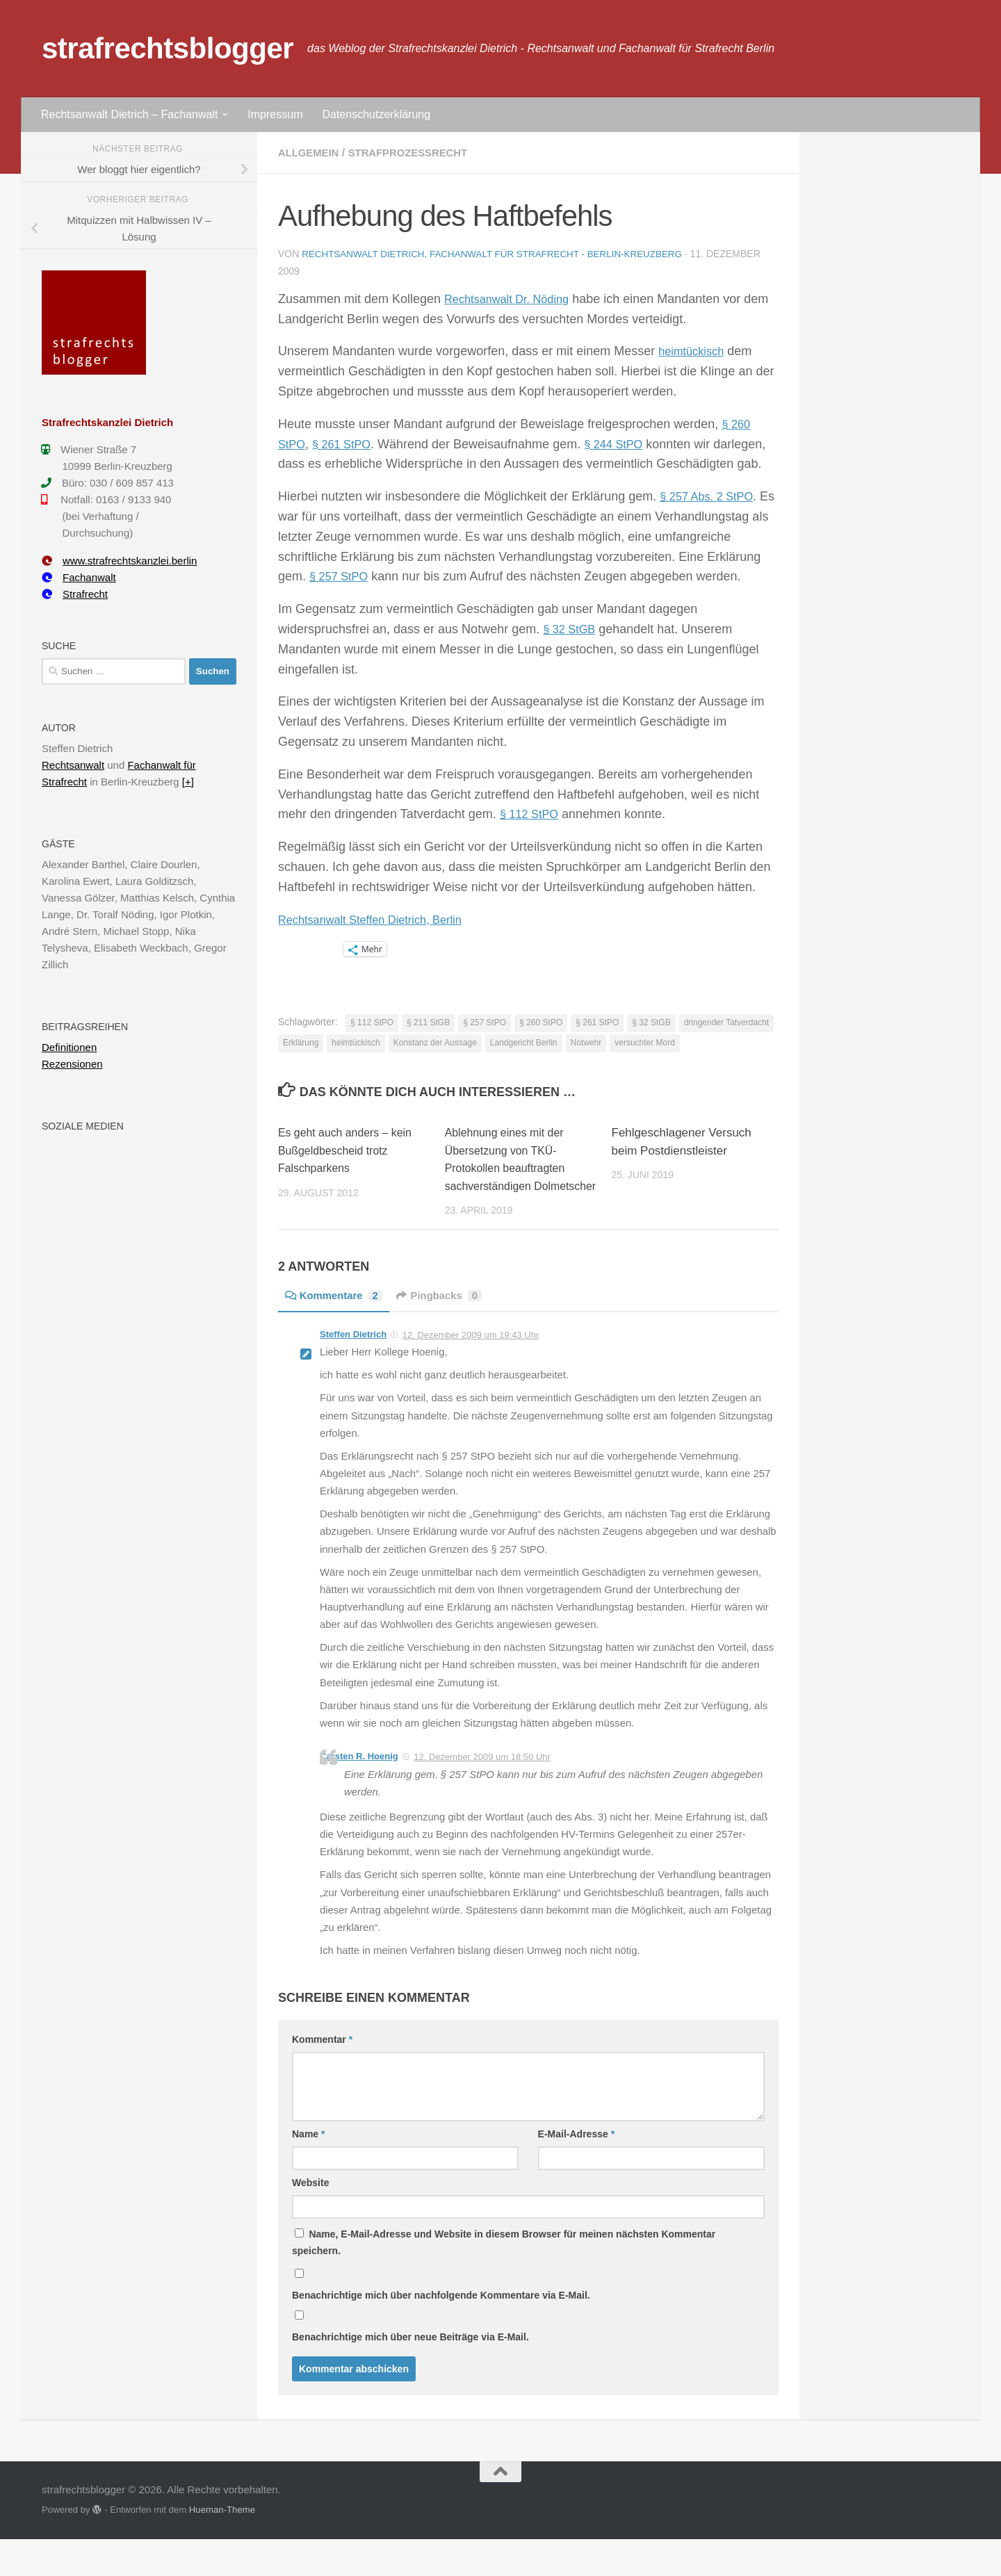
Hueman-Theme (222, 2547)
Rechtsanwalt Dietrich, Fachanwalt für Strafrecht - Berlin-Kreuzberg (500, 253)
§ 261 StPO (347, 443)
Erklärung (300, 1062)
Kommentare (337, 1332)
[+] (188, 782)
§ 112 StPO (532, 833)
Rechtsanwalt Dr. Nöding (513, 298)
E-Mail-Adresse (576, 2170)
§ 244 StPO (625, 443)
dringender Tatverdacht (727, 1042)
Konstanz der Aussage (435, 1062)
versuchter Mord (645, 1062)
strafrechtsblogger (167, 48)
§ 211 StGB (428, 1042)
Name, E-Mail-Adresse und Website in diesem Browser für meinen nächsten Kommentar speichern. (503, 2279)
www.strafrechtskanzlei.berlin (119, 560)
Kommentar (322, 2076)
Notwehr (586, 1062)
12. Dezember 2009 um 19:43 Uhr (470, 1372)
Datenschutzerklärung (376, 114)
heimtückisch (694, 350)
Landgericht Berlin (524, 1062)
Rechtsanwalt (73, 765)
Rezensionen (72, 1064)
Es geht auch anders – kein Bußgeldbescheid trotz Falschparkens (349, 1170)
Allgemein (310, 152)
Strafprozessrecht (417, 152)
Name (308, 2170)
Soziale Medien (83, 1126)
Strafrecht (75, 594)
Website (310, 2219)
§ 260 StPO (540, 1042)
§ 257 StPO (341, 596)
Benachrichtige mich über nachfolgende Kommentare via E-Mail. (441, 2332)
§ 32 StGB (572, 648)
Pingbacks (448, 1332)
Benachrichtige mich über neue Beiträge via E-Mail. (410, 2373)
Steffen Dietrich (353, 1371)
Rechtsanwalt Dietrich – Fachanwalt (129, 114)
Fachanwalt (79, 577)
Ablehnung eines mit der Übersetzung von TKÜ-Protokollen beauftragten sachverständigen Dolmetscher (509, 1188)
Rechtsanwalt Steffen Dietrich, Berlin (379, 938)
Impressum (274, 114)
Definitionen (69, 1047)
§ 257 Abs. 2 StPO (711, 516)
